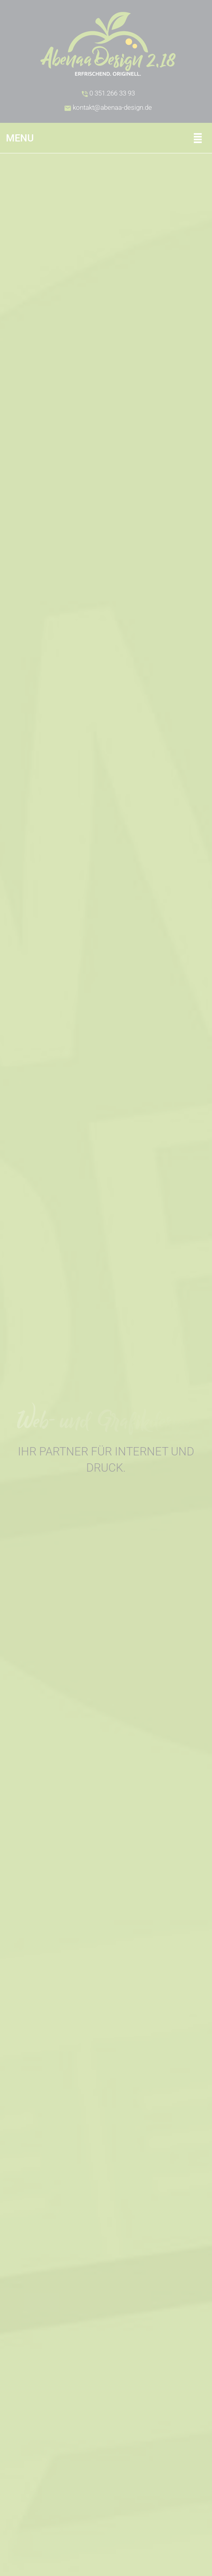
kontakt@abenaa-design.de (108, 107)
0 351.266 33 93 (108, 93)
